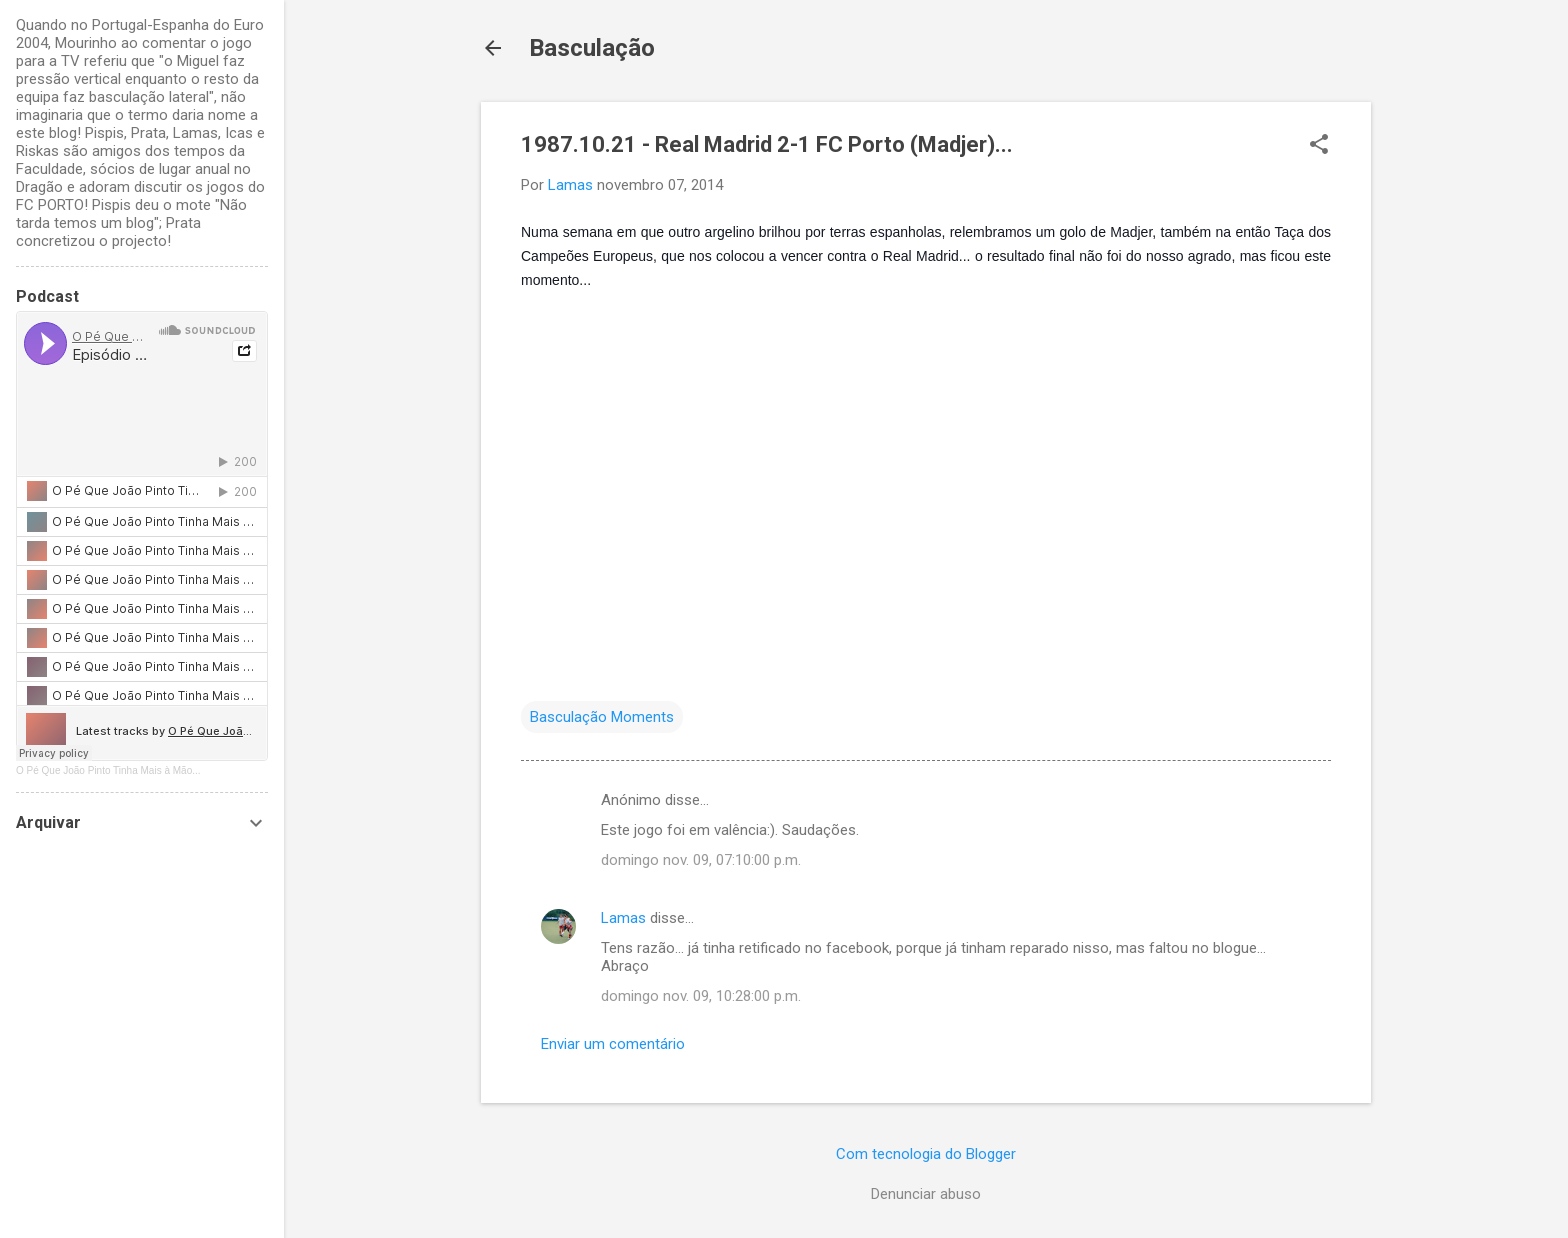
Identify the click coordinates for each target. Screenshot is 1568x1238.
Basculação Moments (602, 717)
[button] (1319, 146)
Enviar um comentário (613, 1044)
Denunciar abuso (926, 1194)
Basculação (592, 48)
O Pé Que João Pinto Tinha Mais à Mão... (108, 770)
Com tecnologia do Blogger (926, 1154)
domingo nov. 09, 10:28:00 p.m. (701, 996)
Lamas (623, 918)
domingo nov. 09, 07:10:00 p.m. (701, 860)
